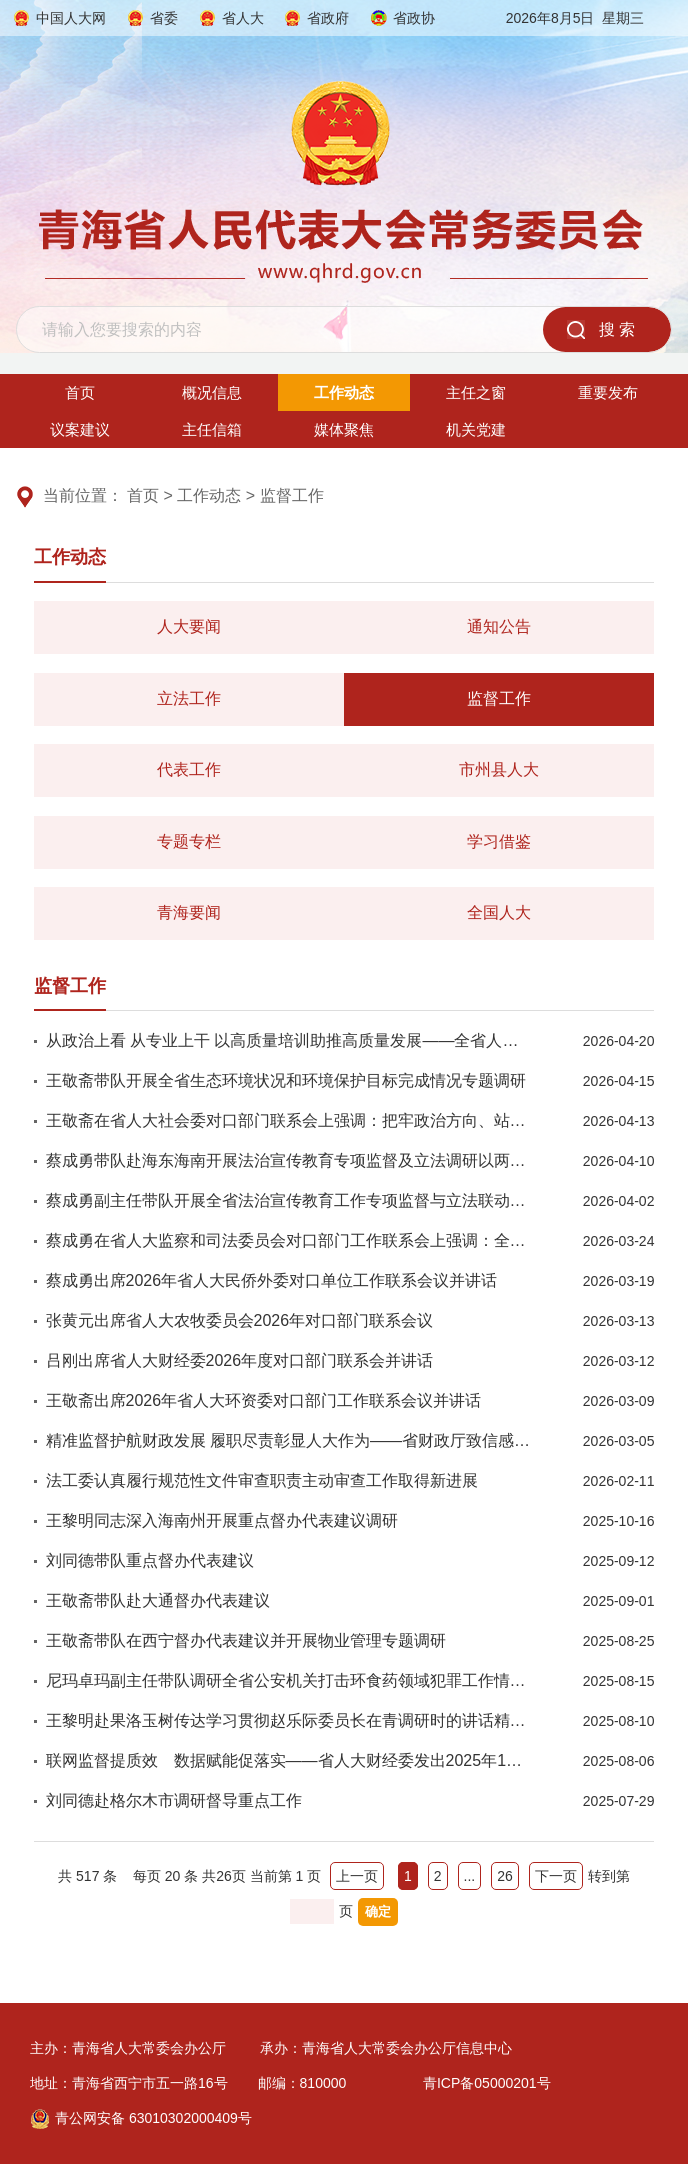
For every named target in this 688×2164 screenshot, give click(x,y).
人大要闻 (189, 626)
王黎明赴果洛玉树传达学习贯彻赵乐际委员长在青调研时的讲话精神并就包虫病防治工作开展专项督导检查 (289, 1720)
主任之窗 (476, 392)
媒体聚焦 (344, 429)
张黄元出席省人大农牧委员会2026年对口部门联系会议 (240, 1320)
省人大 (243, 18)
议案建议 (80, 429)
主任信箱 (212, 429)
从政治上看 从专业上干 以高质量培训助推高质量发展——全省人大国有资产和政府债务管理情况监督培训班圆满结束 (289, 1040)
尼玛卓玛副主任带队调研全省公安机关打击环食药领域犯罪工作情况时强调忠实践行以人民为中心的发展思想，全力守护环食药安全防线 (289, 1680)
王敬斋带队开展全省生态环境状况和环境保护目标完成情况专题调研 (286, 1080)
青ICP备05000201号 (487, 2083)
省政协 (414, 18)
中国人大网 (71, 18)
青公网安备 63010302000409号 (141, 2118)
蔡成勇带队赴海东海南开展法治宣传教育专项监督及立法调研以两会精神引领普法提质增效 (289, 1160)
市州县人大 (499, 769)
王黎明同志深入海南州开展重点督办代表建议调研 (222, 1520)
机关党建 (476, 429)
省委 (164, 18)
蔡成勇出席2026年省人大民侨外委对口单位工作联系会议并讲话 (272, 1280)
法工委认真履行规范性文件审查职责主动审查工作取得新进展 (262, 1480)
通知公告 (499, 626)
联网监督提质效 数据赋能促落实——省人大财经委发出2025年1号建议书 (289, 1760)
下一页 (556, 1876)
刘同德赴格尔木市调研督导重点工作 (174, 1800)
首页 (80, 392)
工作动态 (344, 392)
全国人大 (499, 912)
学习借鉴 (499, 841)
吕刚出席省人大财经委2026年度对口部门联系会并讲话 (240, 1360)
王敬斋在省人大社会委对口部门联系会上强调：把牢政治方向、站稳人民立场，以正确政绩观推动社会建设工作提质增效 (289, 1120)
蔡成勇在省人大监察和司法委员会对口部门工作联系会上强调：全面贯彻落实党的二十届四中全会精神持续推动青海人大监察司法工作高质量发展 (289, 1240)
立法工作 (189, 698)
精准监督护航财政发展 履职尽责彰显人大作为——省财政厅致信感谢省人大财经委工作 (289, 1440)
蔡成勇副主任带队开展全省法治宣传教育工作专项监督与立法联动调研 (289, 1200)
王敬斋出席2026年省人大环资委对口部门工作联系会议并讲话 (264, 1400)
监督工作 (292, 495)
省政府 (328, 18)
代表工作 (189, 769)
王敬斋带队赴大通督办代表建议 (158, 1600)
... (470, 1876)
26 (505, 1876)
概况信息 (212, 392)
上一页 (357, 1876)
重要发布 (608, 392)
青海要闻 (189, 912)
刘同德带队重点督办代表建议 (150, 1560)
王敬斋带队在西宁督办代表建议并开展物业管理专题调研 (246, 1640)
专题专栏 (189, 841)
